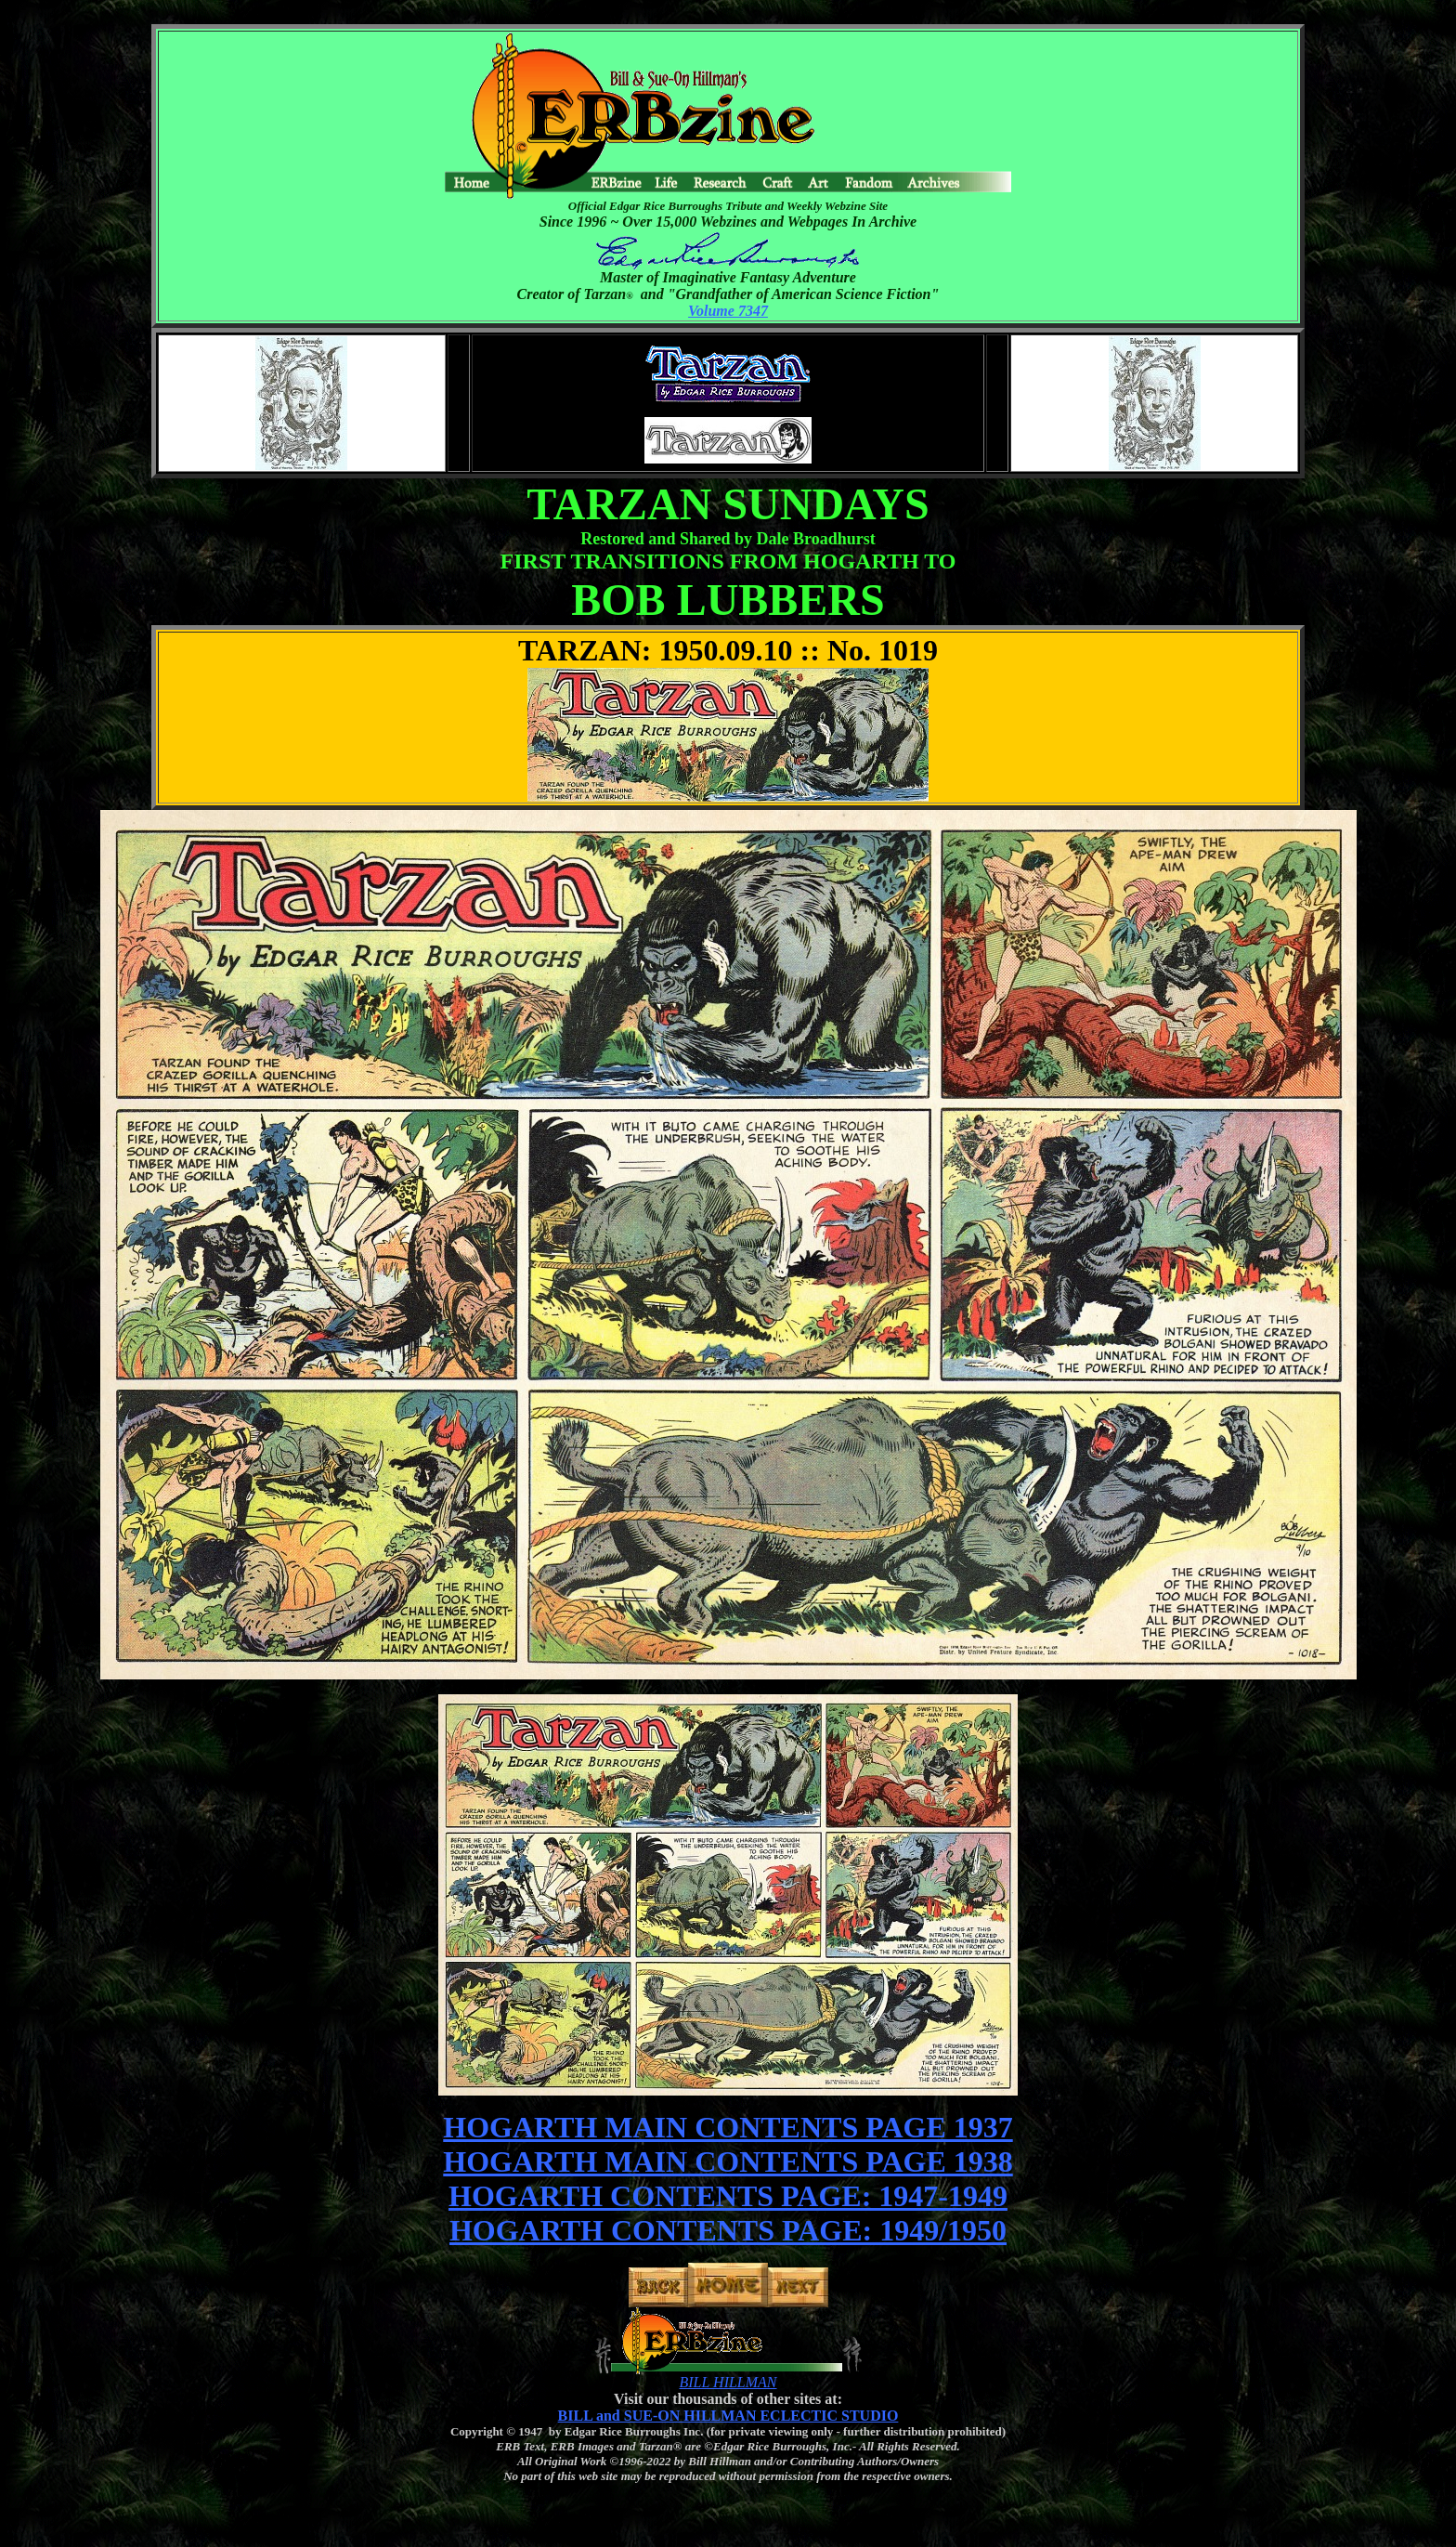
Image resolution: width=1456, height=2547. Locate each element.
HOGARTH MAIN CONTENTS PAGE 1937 (727, 2127)
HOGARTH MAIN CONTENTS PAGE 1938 (727, 2161)
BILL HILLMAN (727, 2382)
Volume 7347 (728, 311)
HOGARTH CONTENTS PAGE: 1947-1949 (728, 2196)
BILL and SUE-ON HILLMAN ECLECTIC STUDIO (728, 2415)
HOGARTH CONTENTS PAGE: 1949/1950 (728, 2230)
